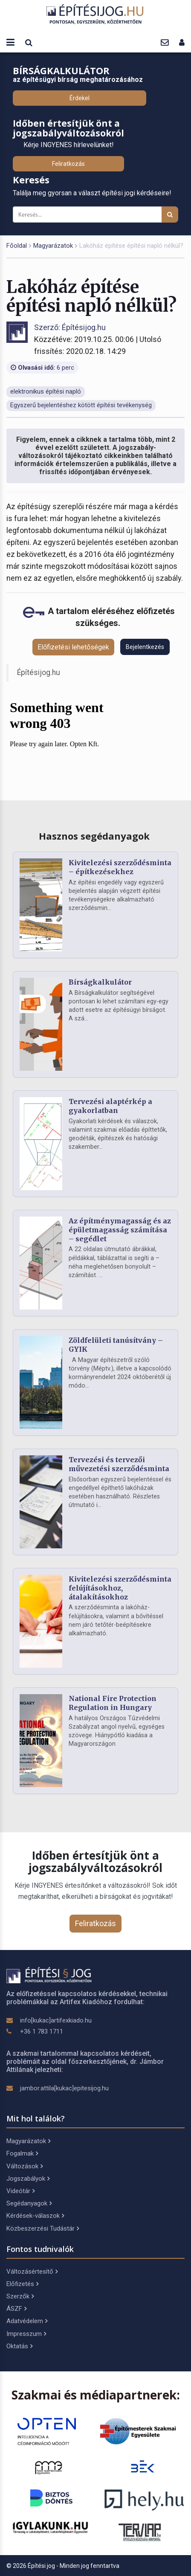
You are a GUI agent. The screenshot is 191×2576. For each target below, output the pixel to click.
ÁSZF (16, 2308)
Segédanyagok (29, 2203)
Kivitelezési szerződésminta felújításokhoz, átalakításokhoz (120, 1588)
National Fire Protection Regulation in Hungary (112, 1703)
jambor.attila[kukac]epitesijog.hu (64, 2088)
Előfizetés (22, 2284)
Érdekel (79, 98)
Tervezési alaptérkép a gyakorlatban (110, 1106)
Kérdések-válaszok (35, 2216)
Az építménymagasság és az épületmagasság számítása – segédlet (120, 1230)
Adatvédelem (26, 2321)
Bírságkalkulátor (100, 982)
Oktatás (19, 2346)
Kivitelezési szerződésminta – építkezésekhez (120, 867)
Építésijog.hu (38, 672)
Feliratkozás (68, 163)
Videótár (20, 2191)
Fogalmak (22, 2153)
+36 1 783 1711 (41, 2031)
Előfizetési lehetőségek (73, 647)
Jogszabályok (27, 2178)
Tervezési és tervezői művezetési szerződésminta (119, 1464)
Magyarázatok (53, 245)
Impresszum (26, 2334)
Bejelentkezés (145, 646)
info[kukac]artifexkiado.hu (56, 2020)
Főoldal (16, 245)
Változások (24, 2166)
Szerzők (20, 2296)
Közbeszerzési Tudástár (42, 2228)
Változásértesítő (32, 2271)
